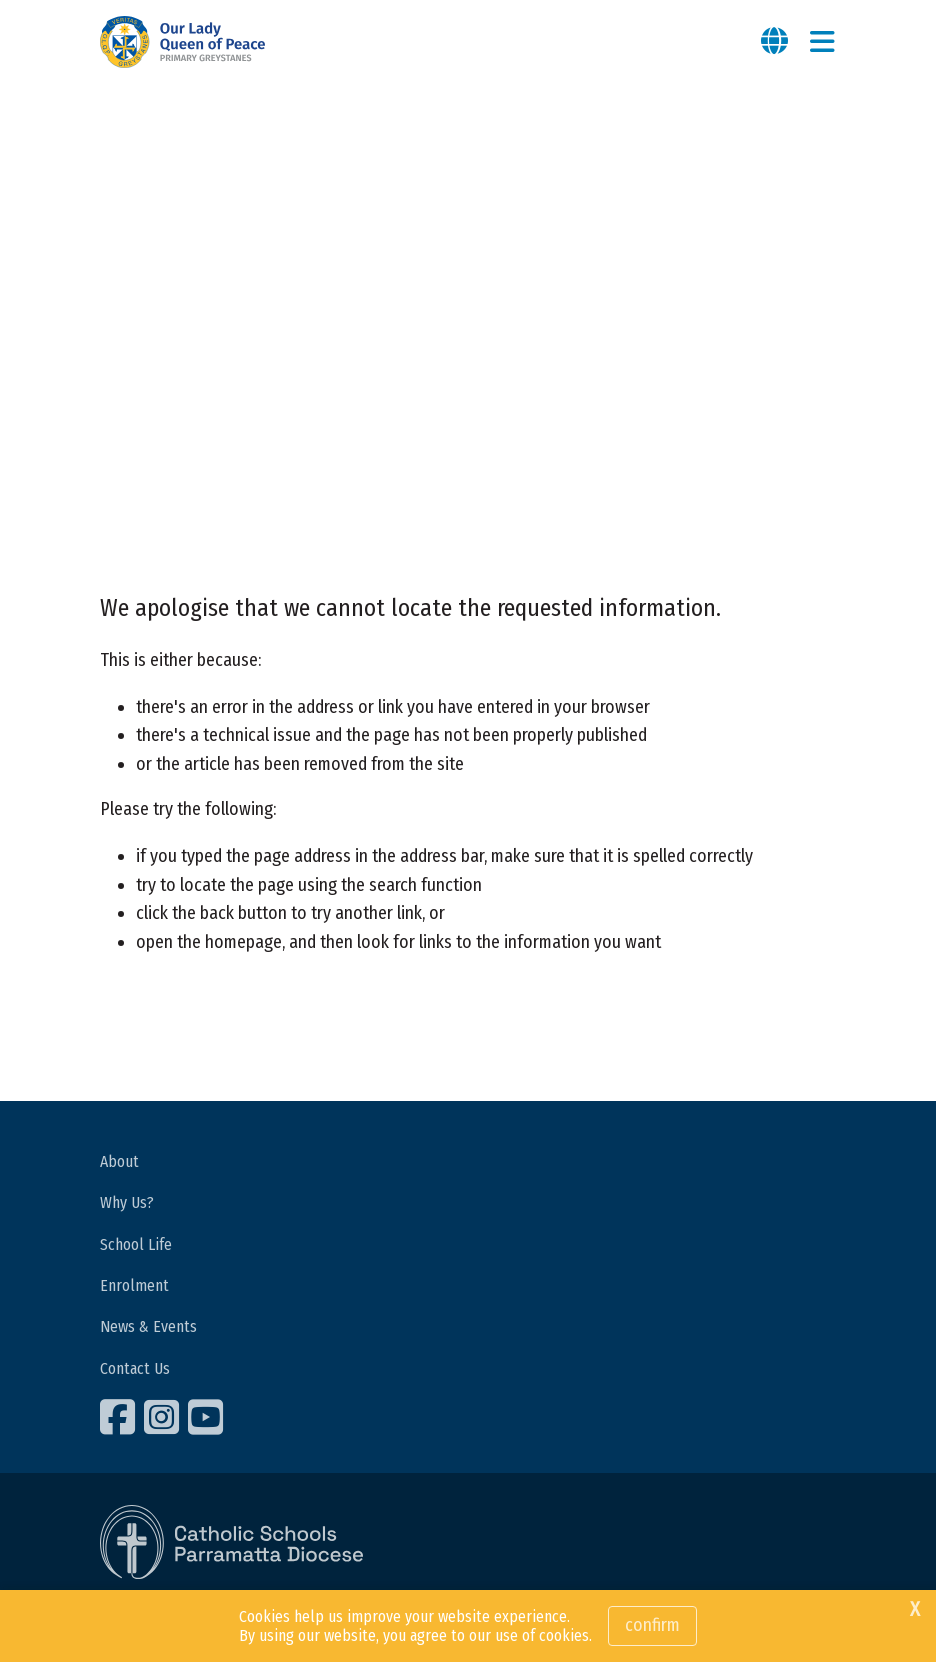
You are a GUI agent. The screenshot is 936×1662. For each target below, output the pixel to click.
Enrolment (134, 1285)
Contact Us (135, 1368)
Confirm (652, 1625)
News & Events (148, 1326)
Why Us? (127, 1202)
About (119, 1161)
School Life (136, 1244)
